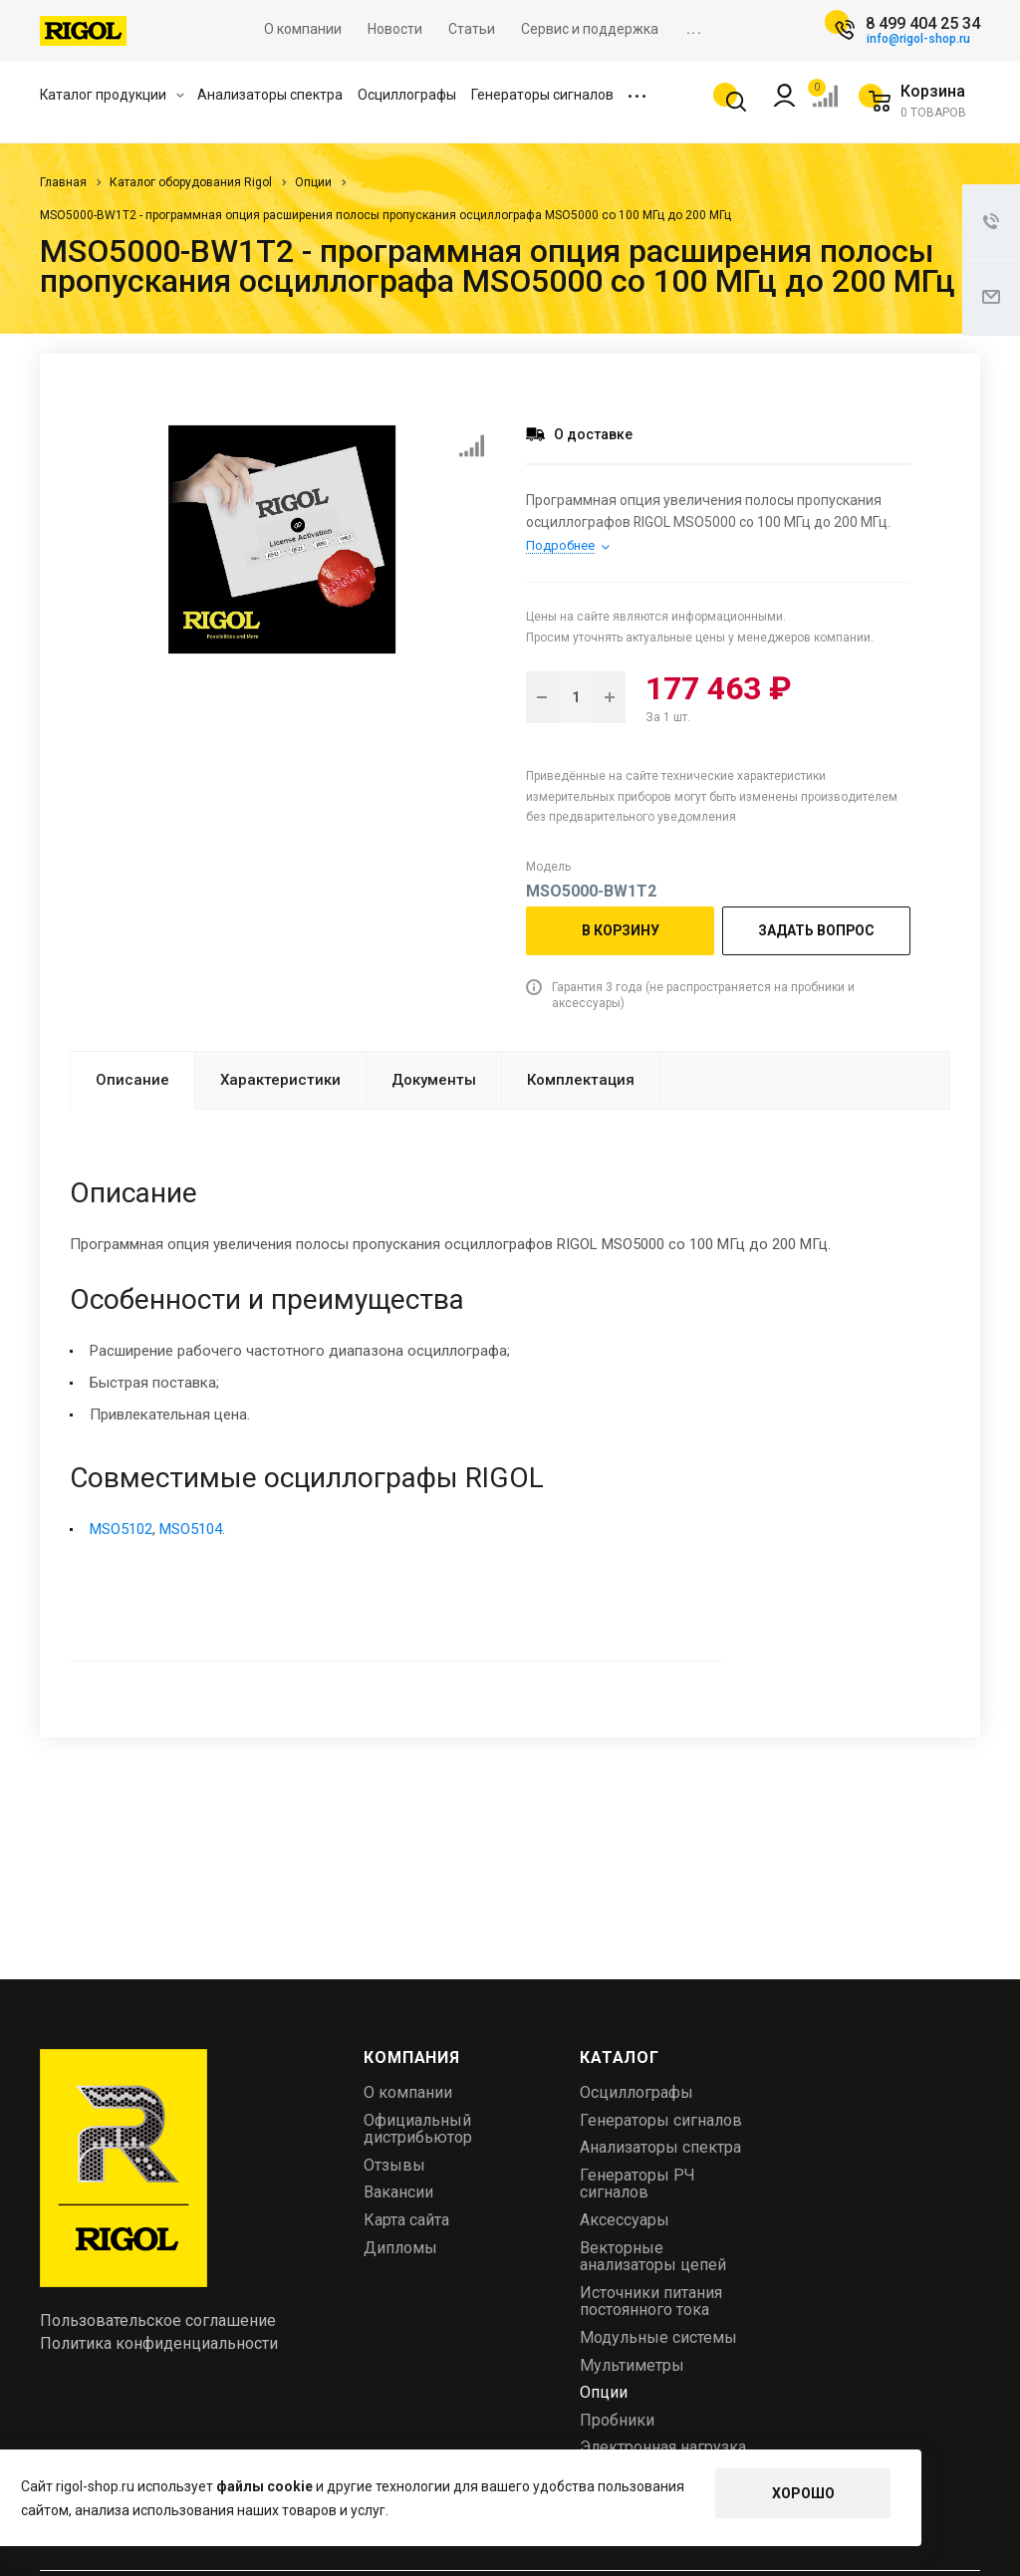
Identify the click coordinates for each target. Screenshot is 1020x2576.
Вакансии (398, 2192)
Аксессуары (624, 2219)
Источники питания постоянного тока (651, 2301)
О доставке (593, 434)
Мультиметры (632, 2365)
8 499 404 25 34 (923, 23)
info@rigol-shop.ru (918, 39)
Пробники (617, 2420)
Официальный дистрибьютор (418, 2129)
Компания (411, 2057)
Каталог (619, 2057)
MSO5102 (121, 1529)
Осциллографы (407, 95)
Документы (433, 1080)
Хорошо (803, 2493)
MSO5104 (190, 1529)
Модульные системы (658, 2337)
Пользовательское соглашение (158, 2321)
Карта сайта (406, 2219)
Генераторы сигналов (542, 95)
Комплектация (581, 1080)
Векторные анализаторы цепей (653, 2256)
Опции (604, 2392)
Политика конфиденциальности (159, 2344)
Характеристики (280, 1080)
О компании (408, 2092)
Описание (132, 1080)
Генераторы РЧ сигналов (637, 2184)
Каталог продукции (112, 95)
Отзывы (394, 2165)
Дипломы (400, 2247)
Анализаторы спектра (270, 95)
